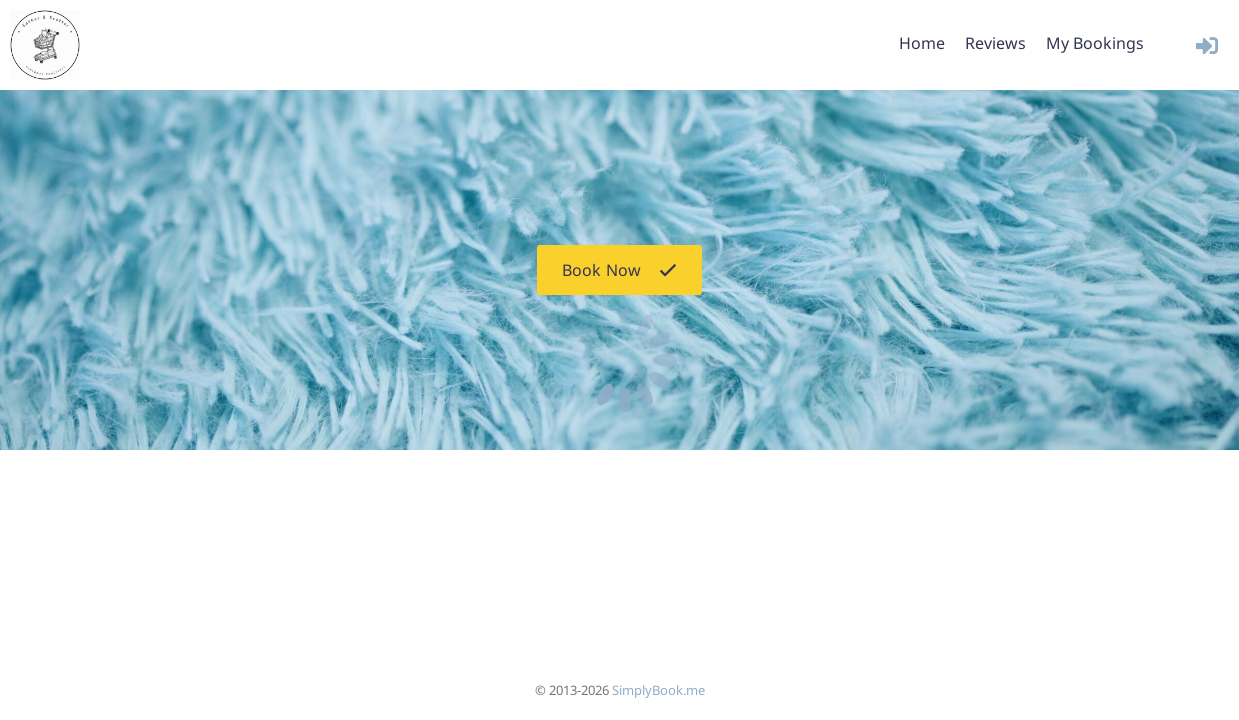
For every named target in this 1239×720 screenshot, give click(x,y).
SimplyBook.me (658, 690)
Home (922, 43)
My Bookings (1095, 43)
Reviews (995, 43)
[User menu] (1206, 45)
